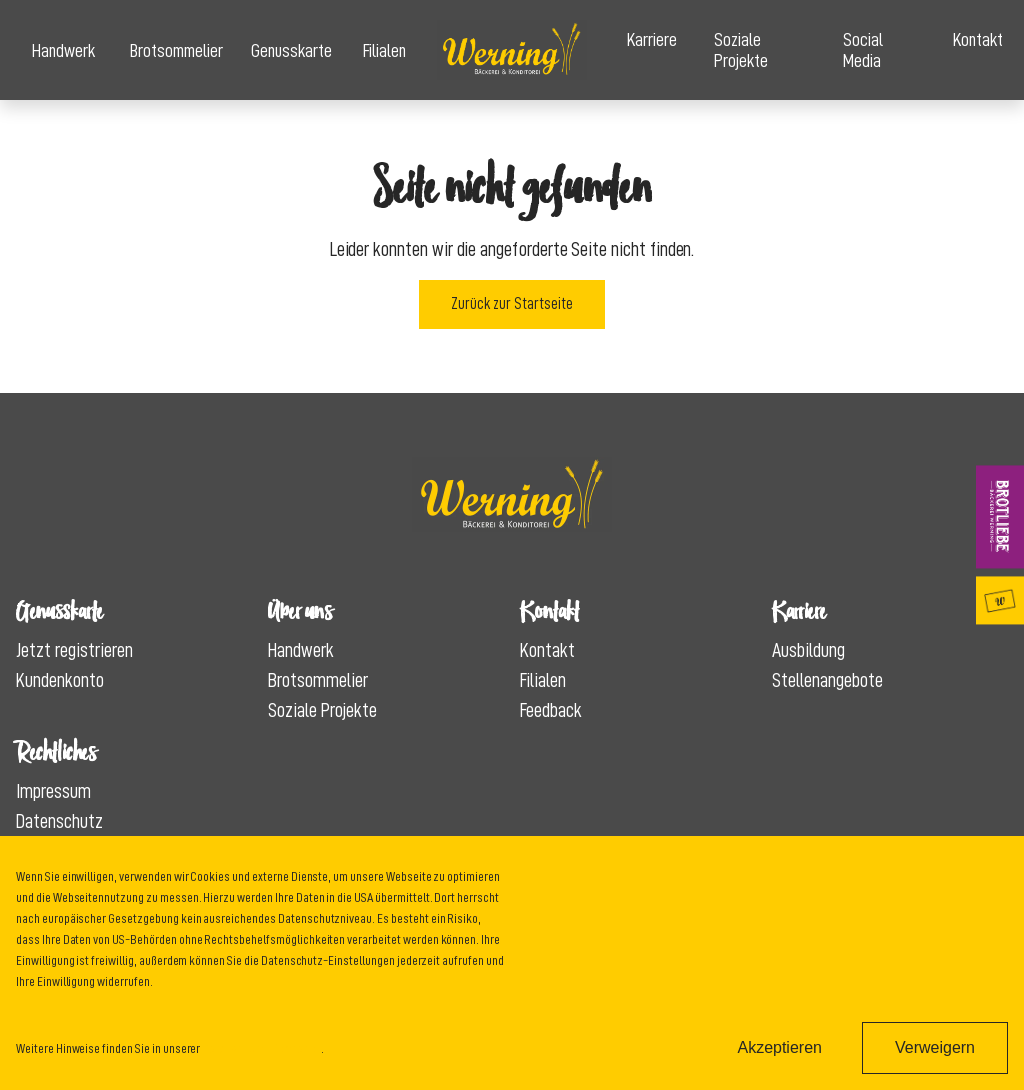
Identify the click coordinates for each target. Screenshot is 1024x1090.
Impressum (53, 791)
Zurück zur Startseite (512, 304)
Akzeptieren (779, 1047)
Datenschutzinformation (261, 1048)
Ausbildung (808, 650)
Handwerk (63, 50)
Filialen (384, 50)
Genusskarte (291, 50)
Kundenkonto (60, 680)
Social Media (863, 50)
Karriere (652, 39)
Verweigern (935, 1047)
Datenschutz (59, 821)
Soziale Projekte (741, 50)
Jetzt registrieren (74, 650)
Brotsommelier (174, 50)
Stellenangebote (827, 680)
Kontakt (978, 39)
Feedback (551, 710)
